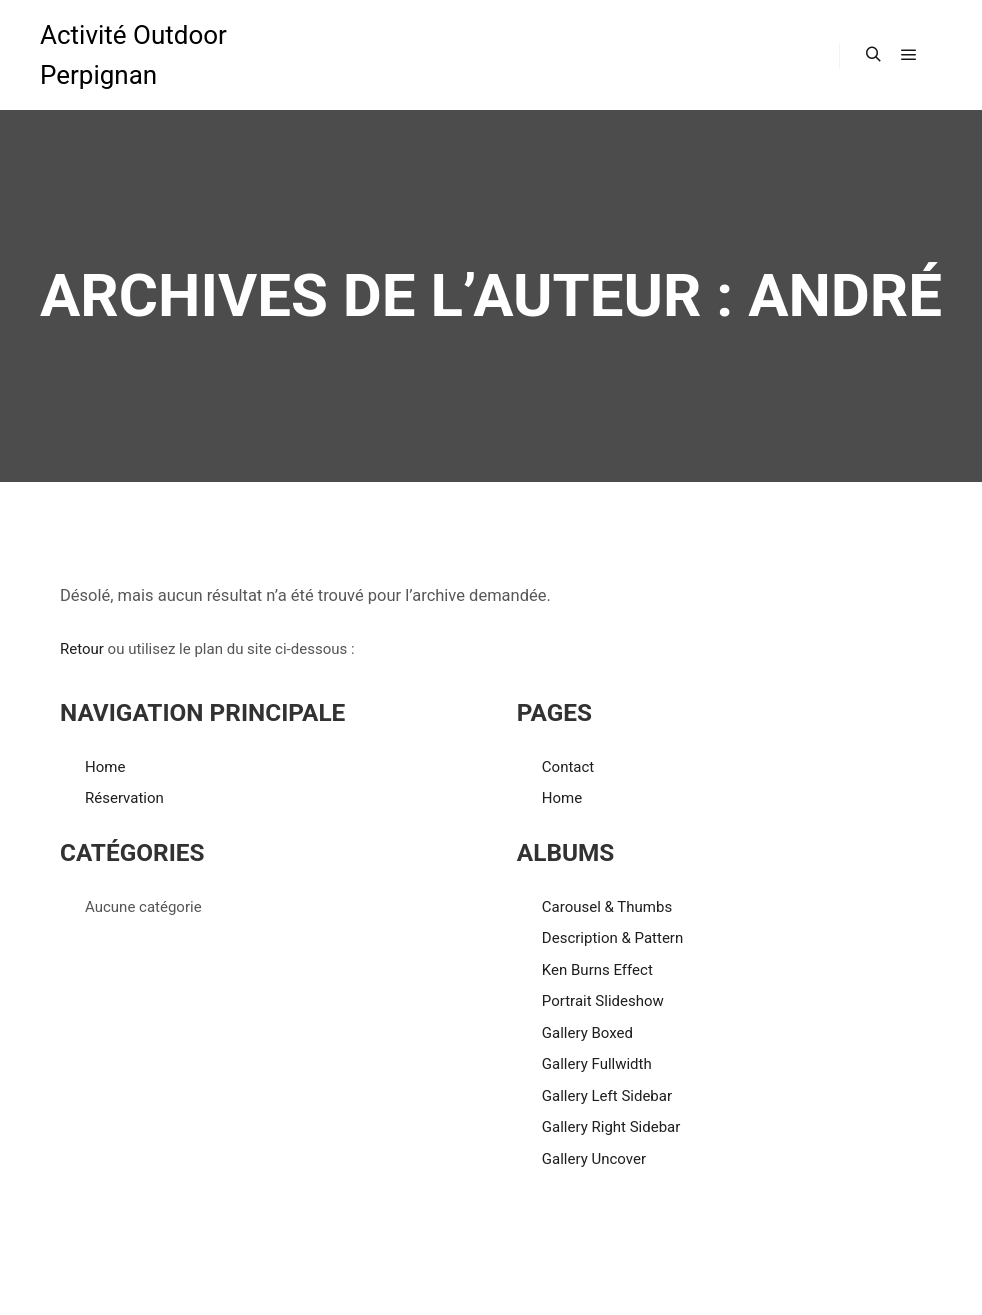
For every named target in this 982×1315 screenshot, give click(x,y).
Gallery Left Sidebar (607, 1096)
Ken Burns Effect (597, 970)
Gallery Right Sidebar (611, 1127)
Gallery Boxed (587, 1033)
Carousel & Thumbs (607, 907)
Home (105, 767)
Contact (568, 767)
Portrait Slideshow (603, 1001)
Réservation (124, 798)
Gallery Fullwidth (597, 1064)
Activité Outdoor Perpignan (133, 55)
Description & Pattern (612, 938)
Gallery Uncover (594, 1159)
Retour (82, 649)
